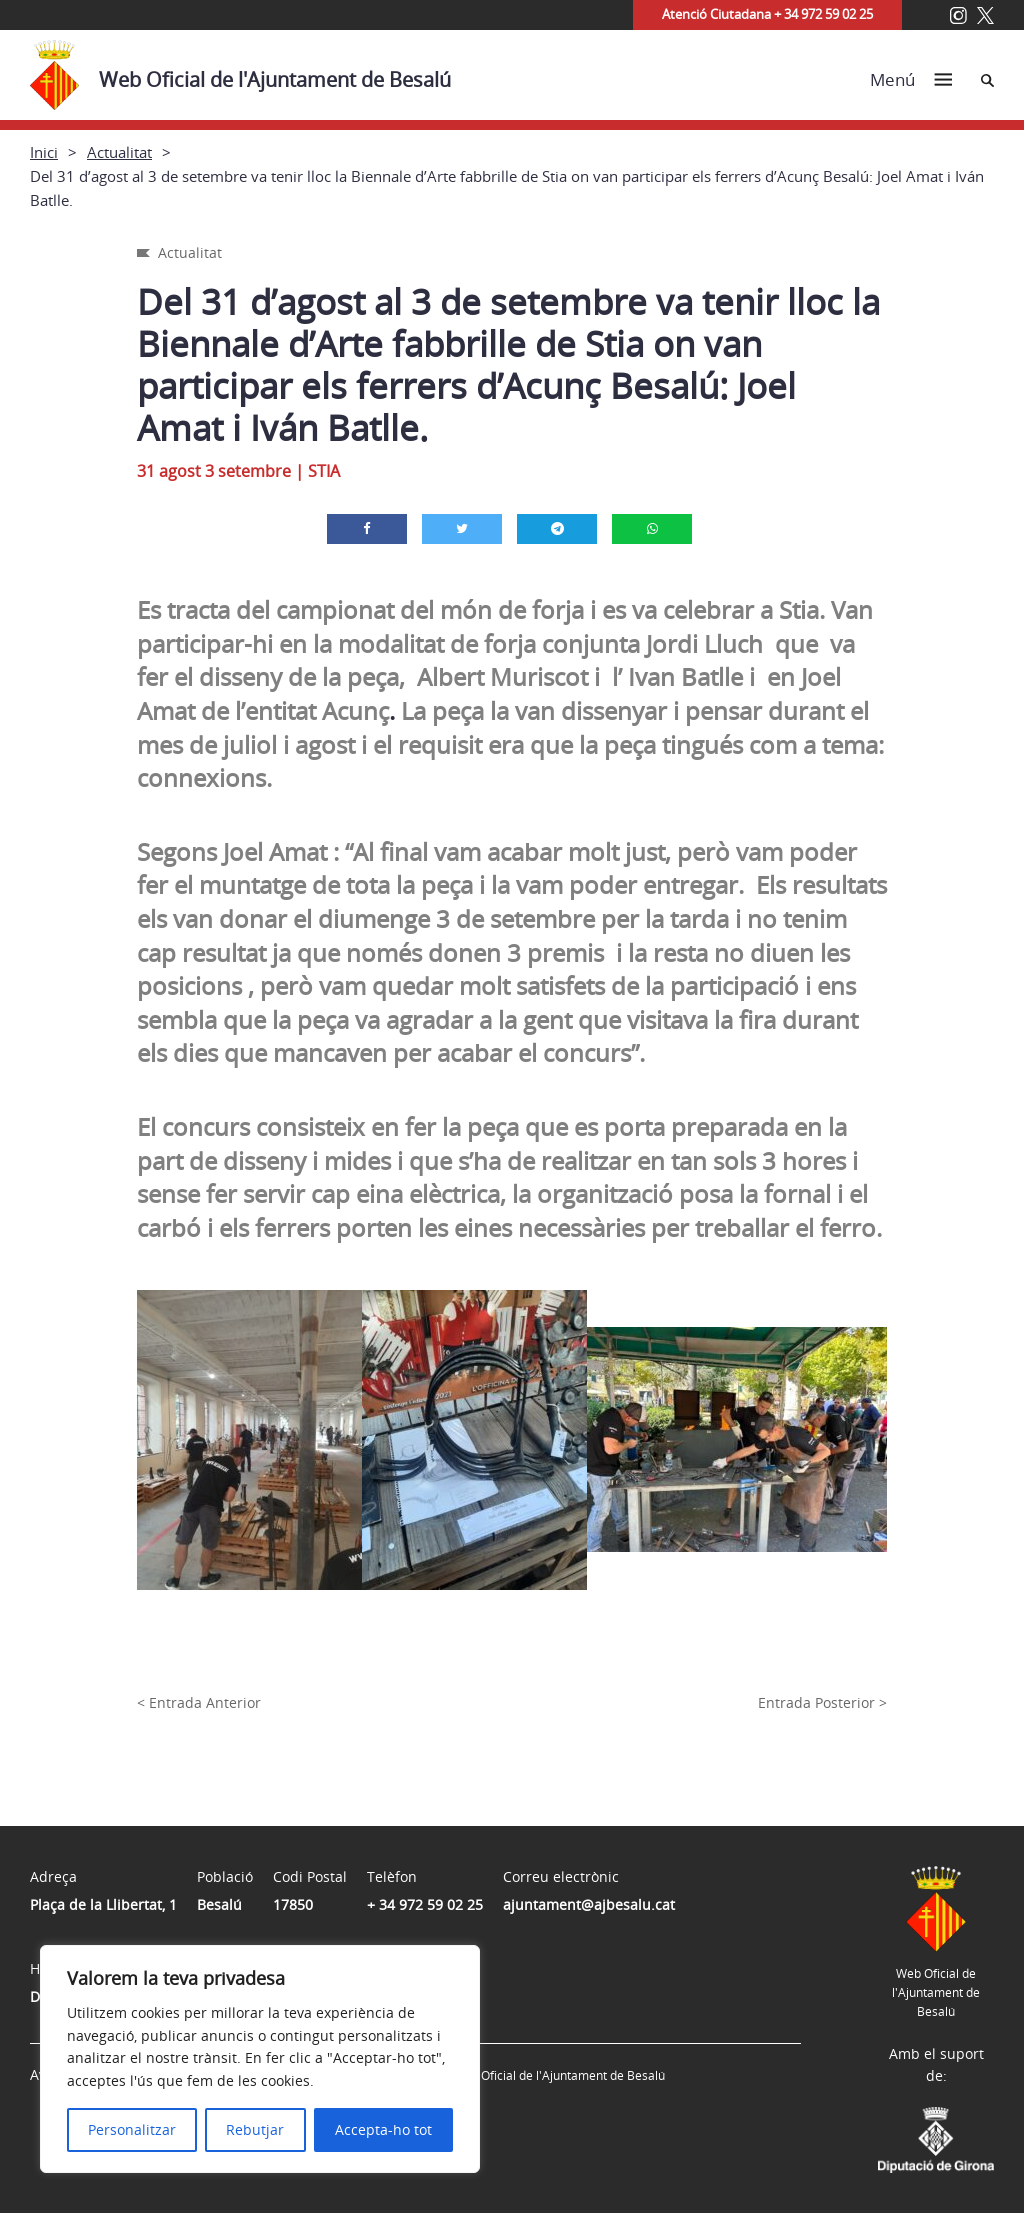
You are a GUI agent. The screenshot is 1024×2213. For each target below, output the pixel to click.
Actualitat (119, 152)
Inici (44, 152)
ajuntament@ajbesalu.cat (589, 1904)
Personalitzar (132, 2129)
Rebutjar (255, 2129)
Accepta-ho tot (383, 2129)
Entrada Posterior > (822, 1702)
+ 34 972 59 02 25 (425, 1904)
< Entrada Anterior (199, 1702)
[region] (260, 2059)
